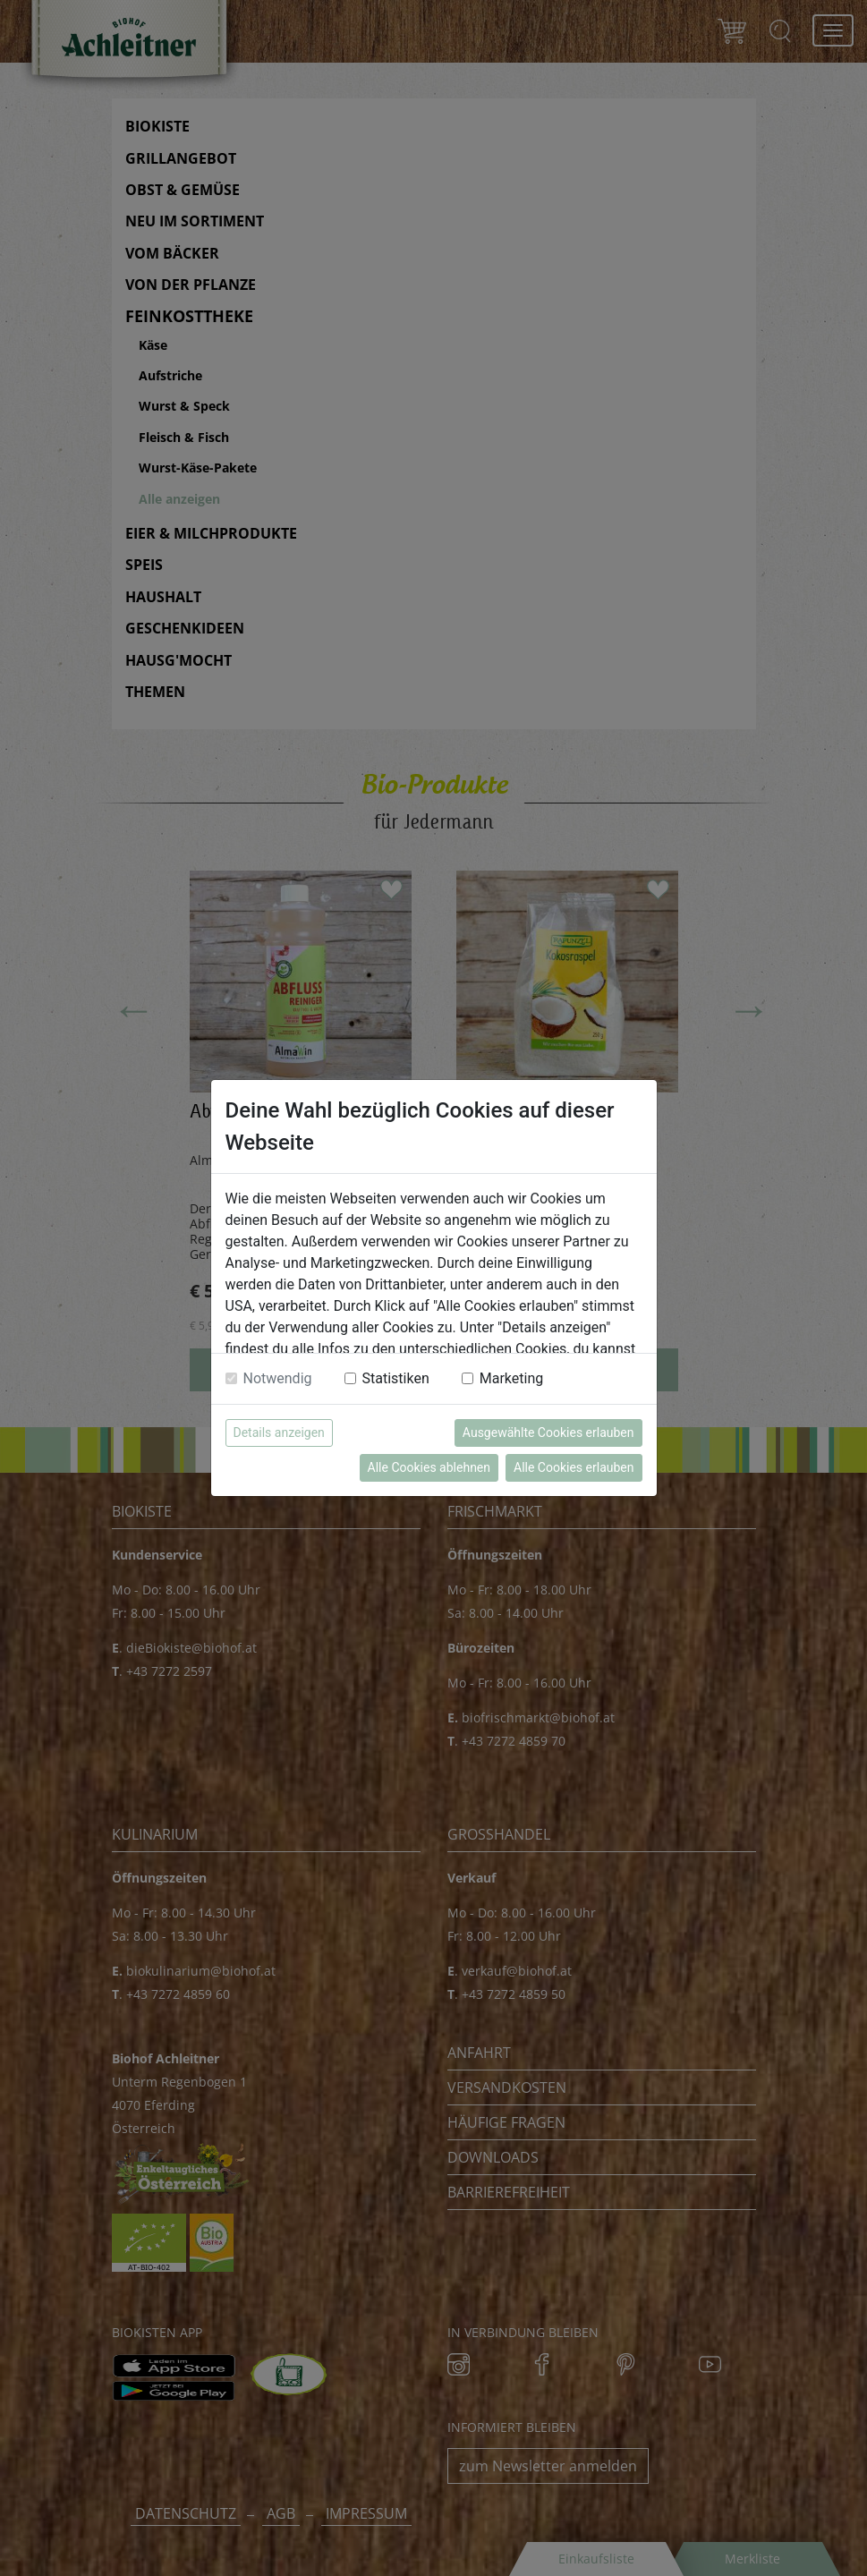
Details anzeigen (279, 1432)
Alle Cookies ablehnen (429, 1467)
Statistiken (395, 1378)
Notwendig (277, 1378)
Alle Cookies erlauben (573, 1467)
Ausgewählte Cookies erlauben (548, 1432)
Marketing (511, 1378)
